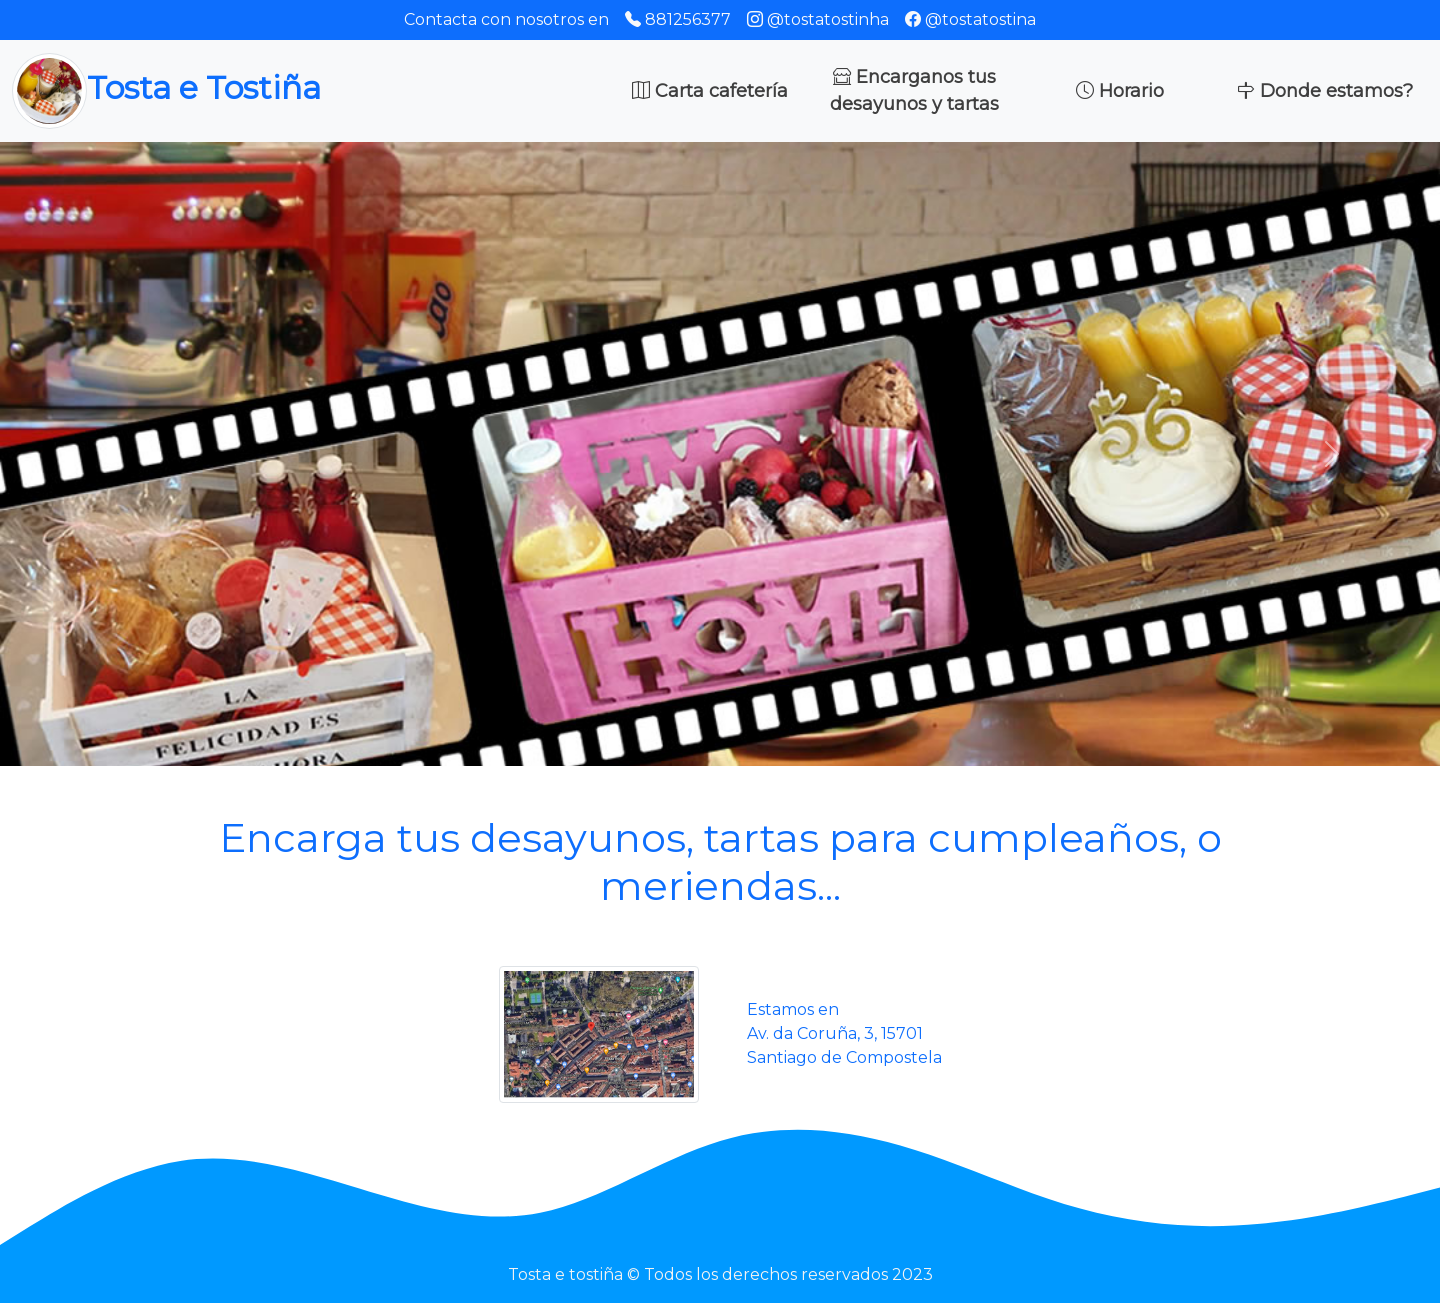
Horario (1120, 91)
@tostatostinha (818, 19)
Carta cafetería (710, 91)
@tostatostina (970, 19)
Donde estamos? (1325, 91)
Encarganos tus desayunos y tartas (914, 90)
